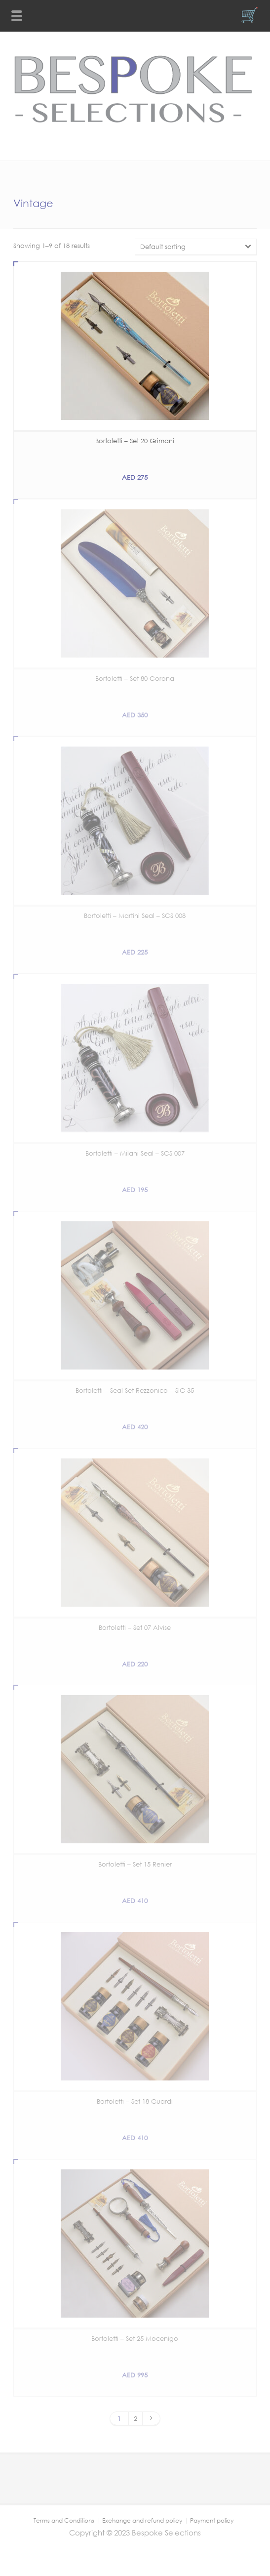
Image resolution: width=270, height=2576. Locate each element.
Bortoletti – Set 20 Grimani (134, 441)
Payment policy (211, 2520)
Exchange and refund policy (142, 2520)
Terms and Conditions (64, 2520)
